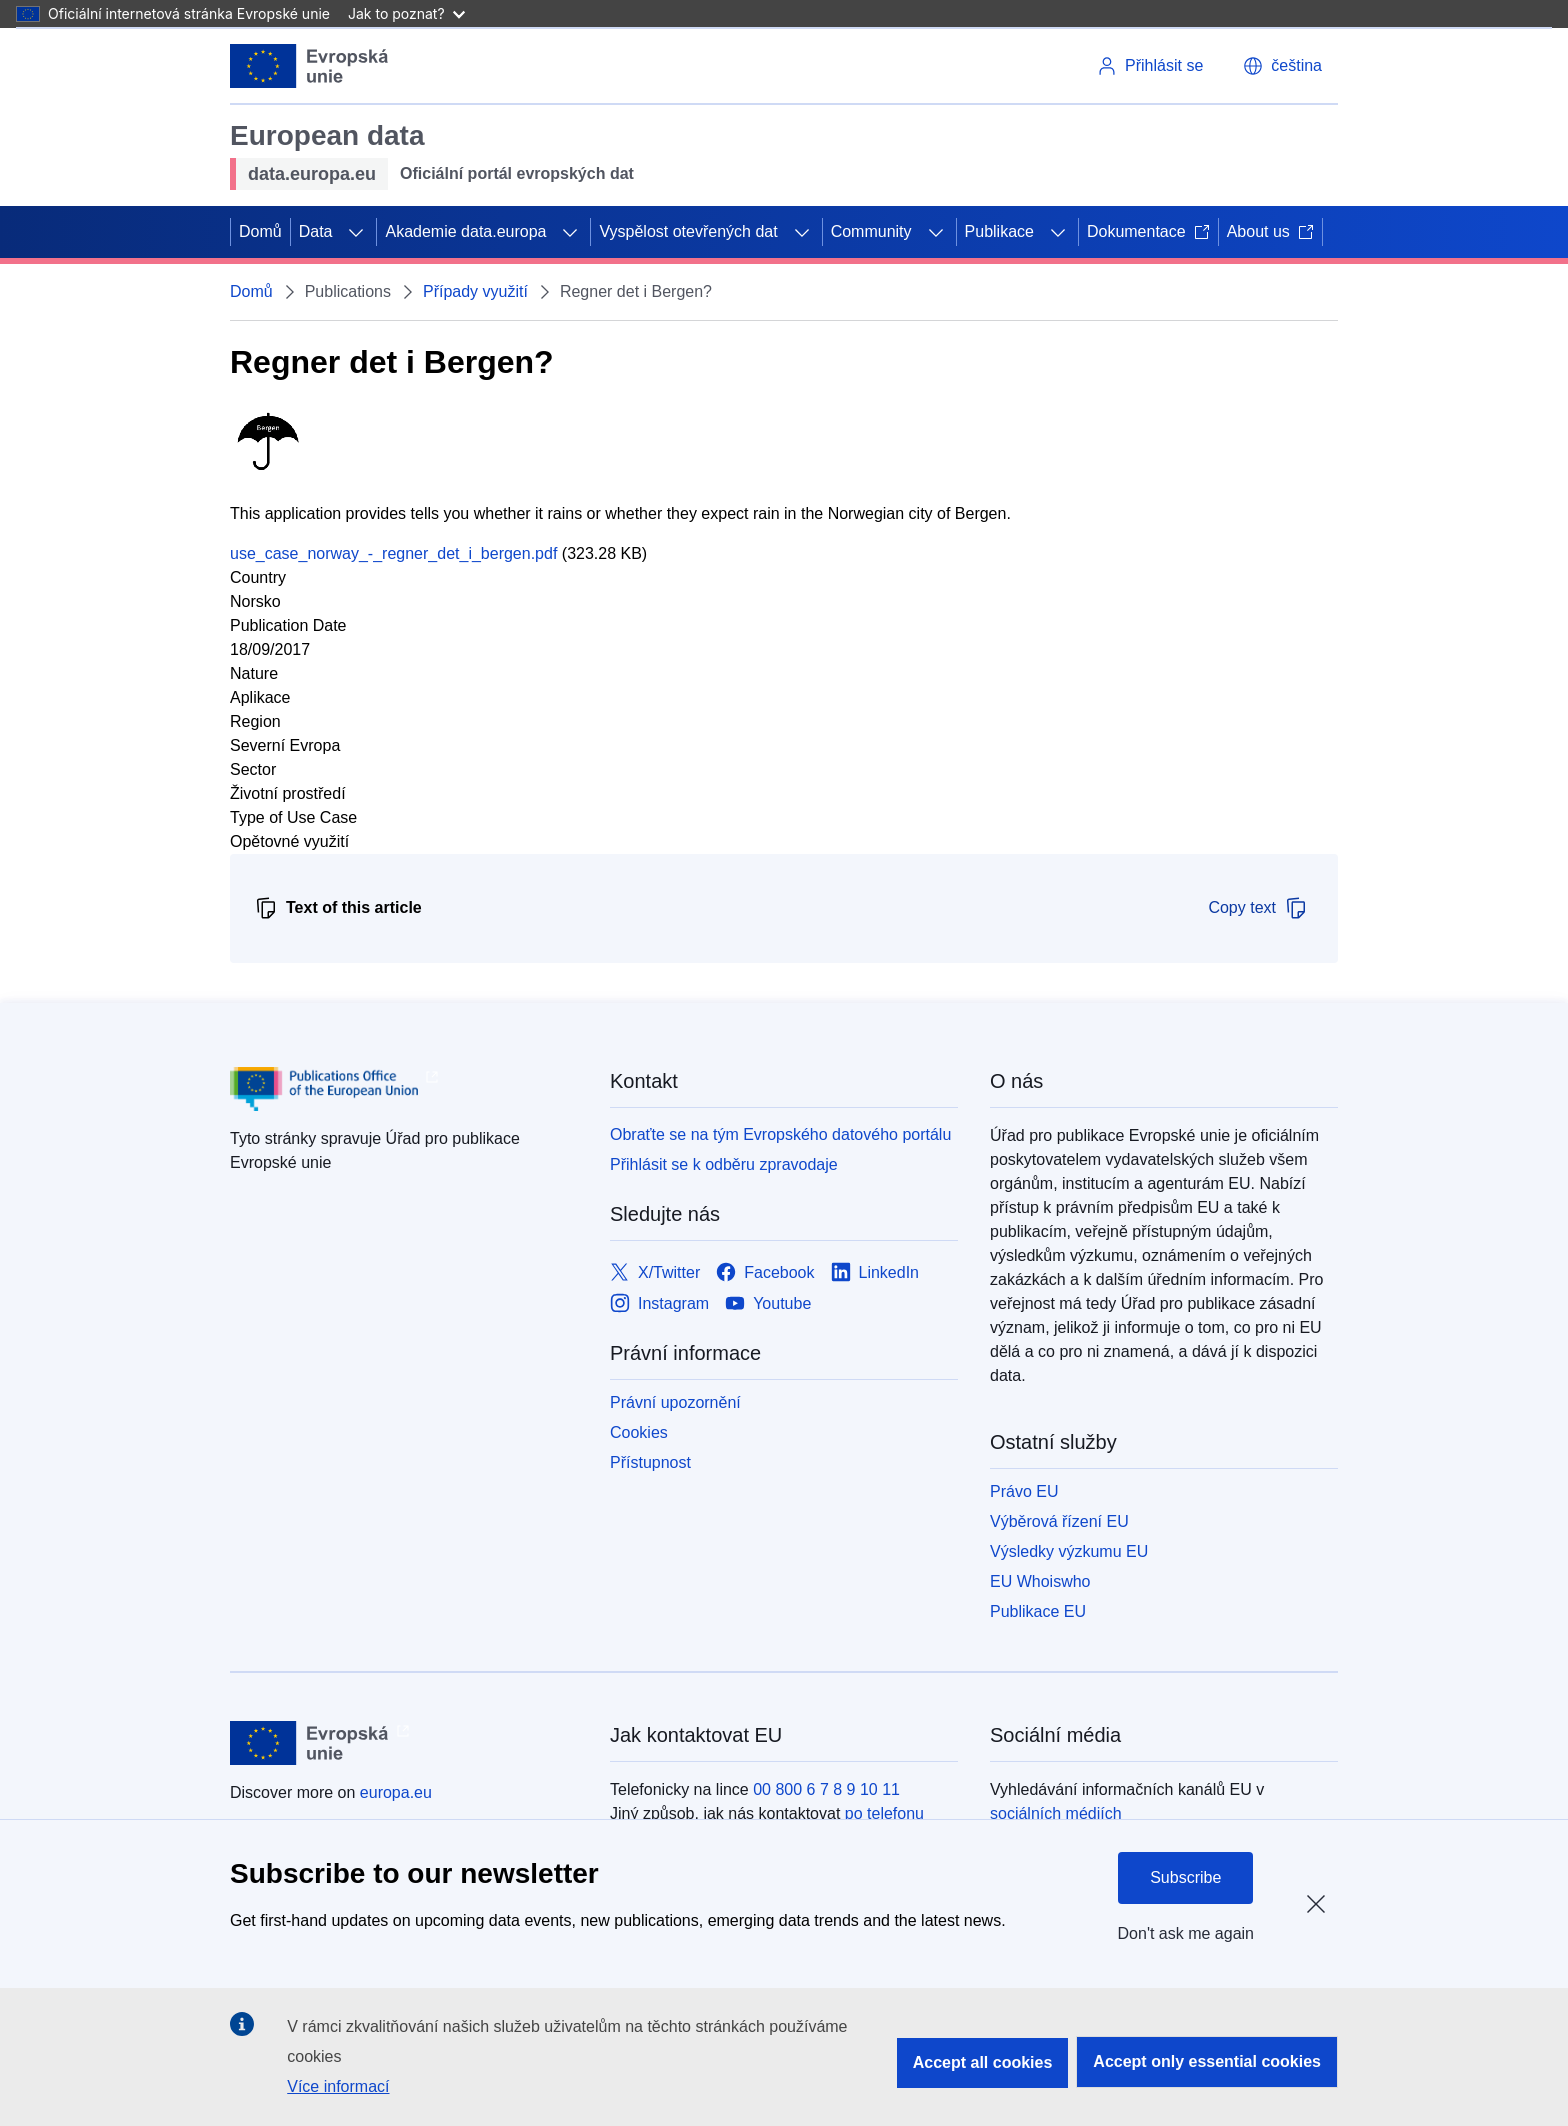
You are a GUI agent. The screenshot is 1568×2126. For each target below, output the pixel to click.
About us (1270, 231)
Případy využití (475, 291)
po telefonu (884, 1813)
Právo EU (1024, 1491)
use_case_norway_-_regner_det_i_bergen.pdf (393, 553)
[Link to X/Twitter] (655, 1272)
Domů (260, 231)
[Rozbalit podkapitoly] (356, 232)
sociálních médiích (1056, 1813)
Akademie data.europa (465, 231)
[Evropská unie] (309, 66)
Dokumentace (1148, 231)
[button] (1282, 66)
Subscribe (1185, 1877)
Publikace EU (1038, 1611)
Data (316, 231)
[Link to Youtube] (768, 1303)
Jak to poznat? (406, 13)
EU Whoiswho (1040, 1581)
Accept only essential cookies (1207, 2061)
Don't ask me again (1186, 1933)
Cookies (639, 1432)
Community (871, 231)
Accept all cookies (983, 2062)
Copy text (1258, 908)
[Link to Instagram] (659, 1303)
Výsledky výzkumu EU (1069, 1551)
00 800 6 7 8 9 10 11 (826, 1789)
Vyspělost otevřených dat (688, 231)
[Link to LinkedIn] (875, 1272)
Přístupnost (650, 1462)
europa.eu (396, 1792)
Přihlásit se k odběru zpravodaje (724, 1164)
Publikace (999, 231)
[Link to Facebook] (765, 1272)
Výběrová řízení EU (1059, 1521)
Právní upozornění (675, 1402)
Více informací (338, 2086)
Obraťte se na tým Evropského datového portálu (780, 1134)
